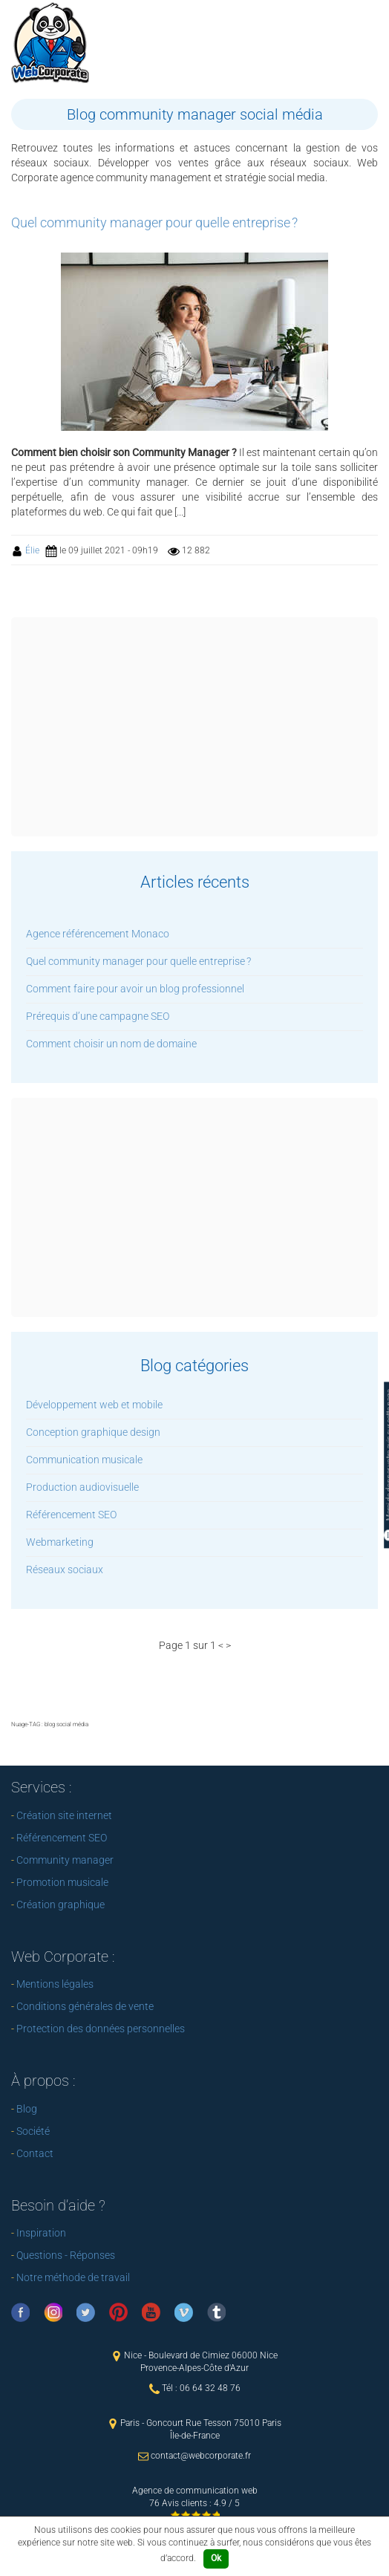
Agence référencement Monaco (97, 934)
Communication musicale (84, 1460)
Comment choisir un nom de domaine (111, 1044)
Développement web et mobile (94, 1405)
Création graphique (60, 1904)
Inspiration (41, 2233)
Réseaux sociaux (64, 1569)
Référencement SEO (71, 1514)
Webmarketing (60, 1542)
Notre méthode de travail (73, 2277)
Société (33, 2131)
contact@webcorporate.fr (201, 2455)
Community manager (65, 1860)
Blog (26, 2109)
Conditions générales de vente (85, 2006)
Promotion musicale (62, 1882)
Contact (34, 2153)
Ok (216, 2558)
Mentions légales (55, 1984)
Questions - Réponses (65, 2255)
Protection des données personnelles (100, 2029)
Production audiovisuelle (82, 1487)
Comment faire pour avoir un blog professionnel (135, 989)
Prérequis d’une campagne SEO (97, 1016)
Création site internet (64, 1815)
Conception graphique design (93, 1432)
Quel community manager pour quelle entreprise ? (138, 961)
